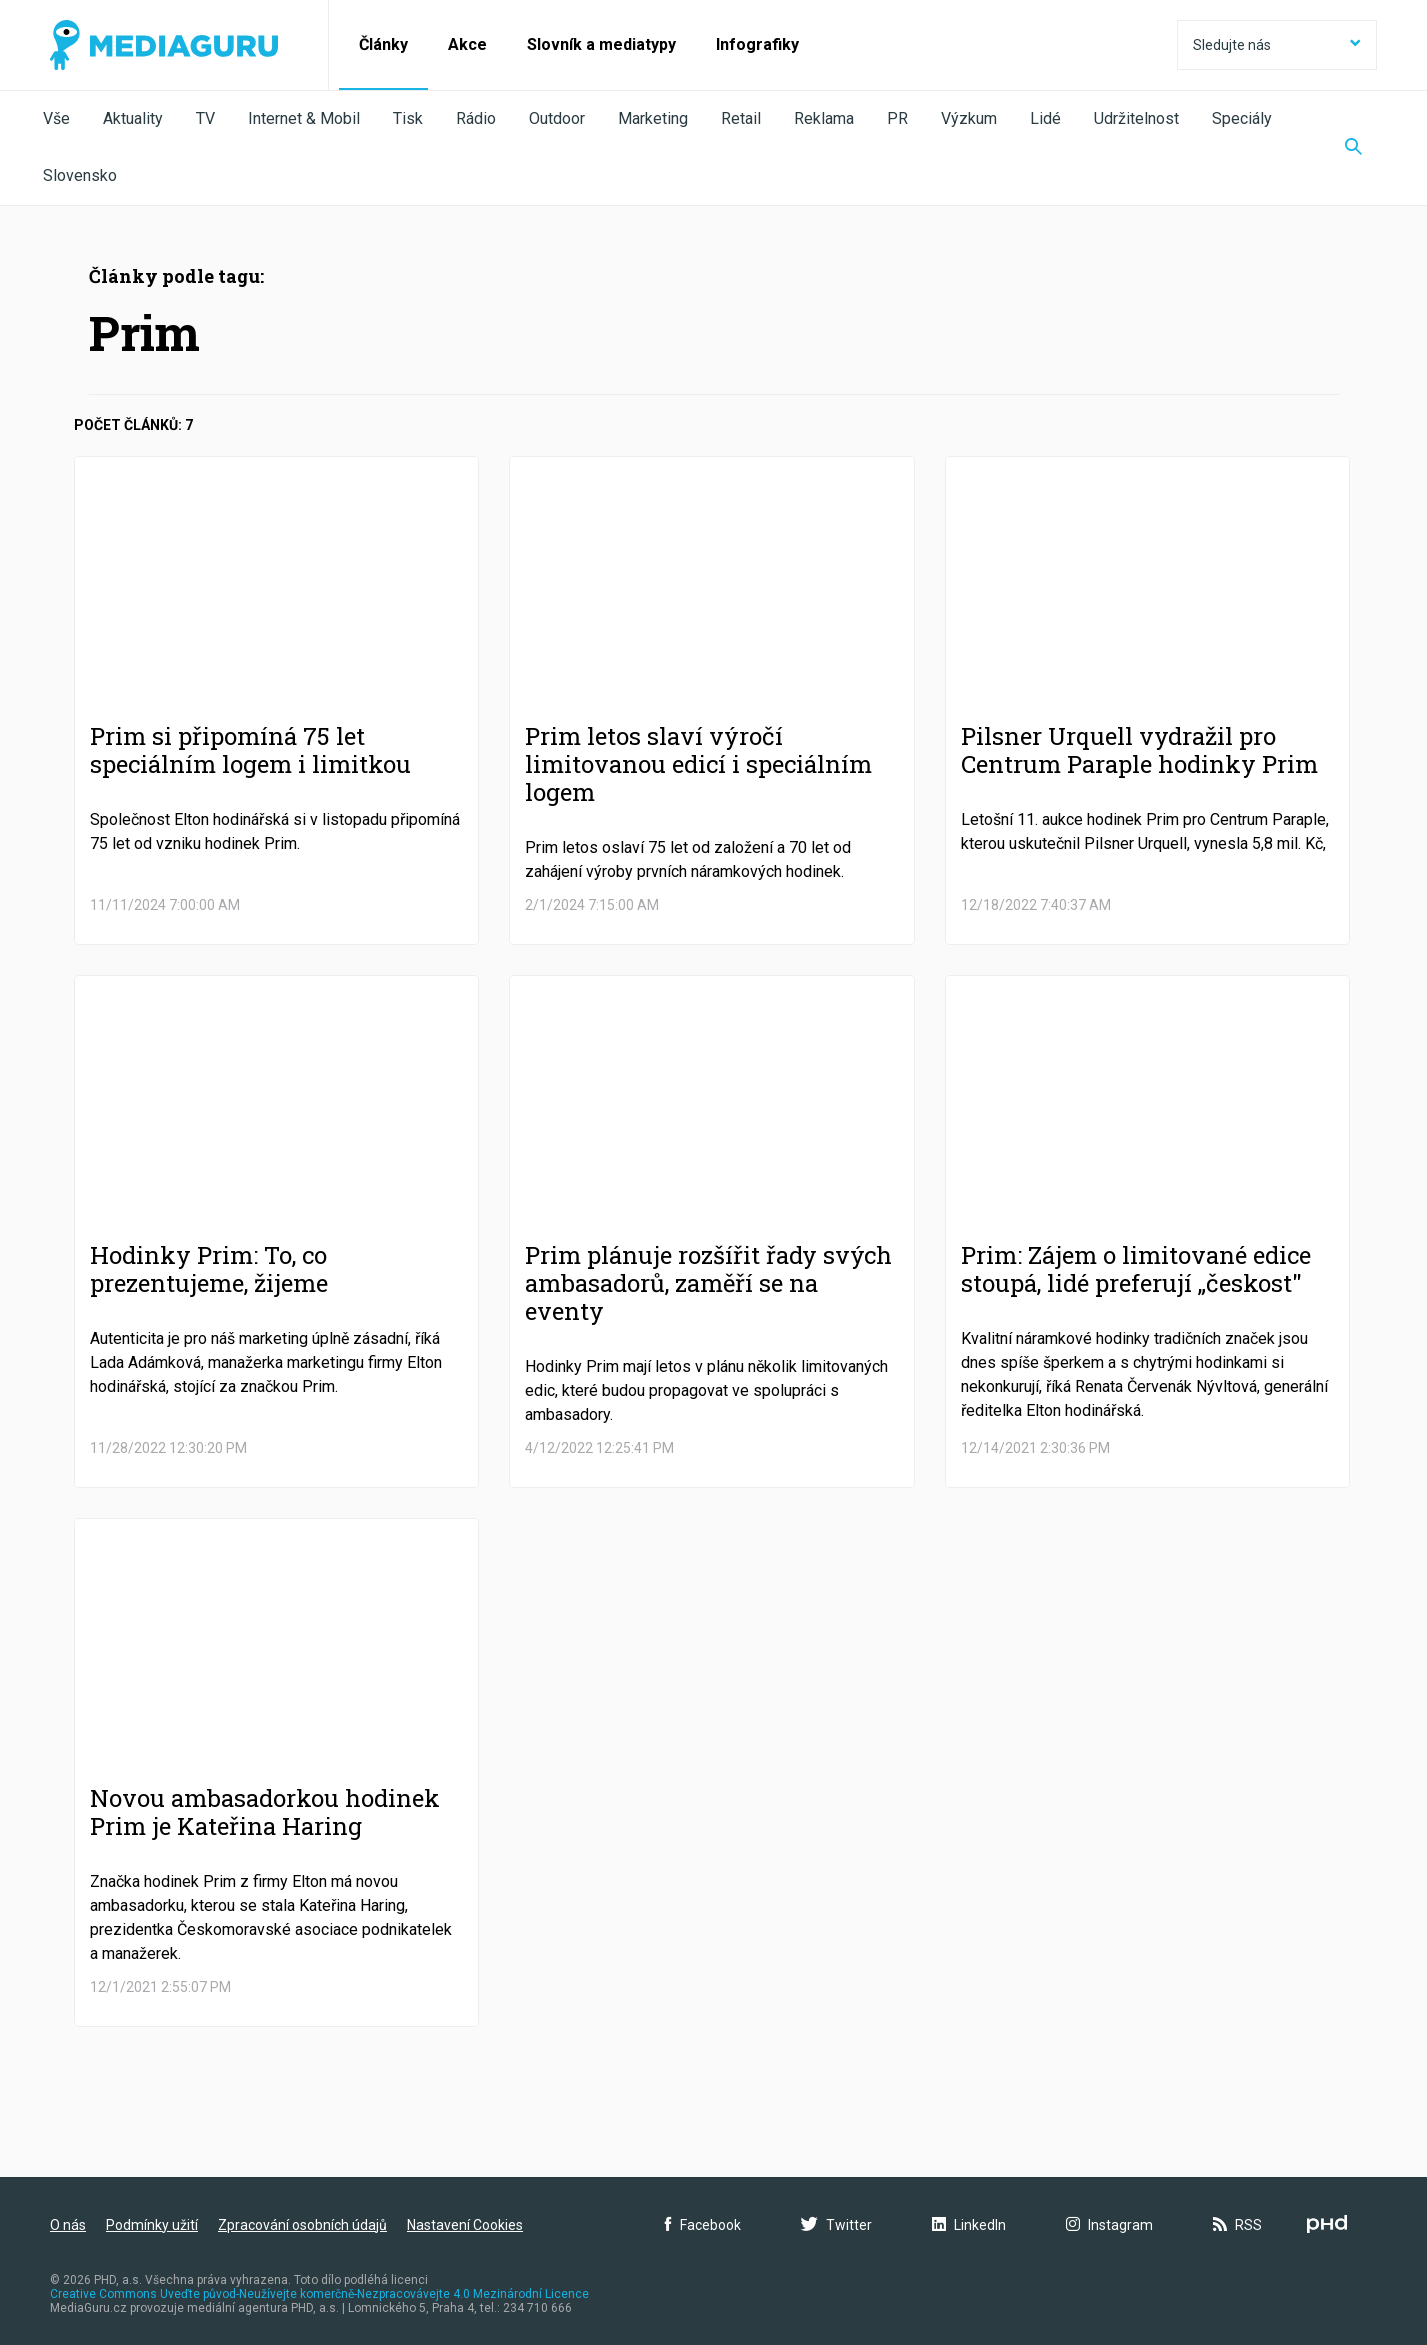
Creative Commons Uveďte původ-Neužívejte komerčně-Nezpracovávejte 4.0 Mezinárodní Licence (319, 2294)
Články (383, 44)
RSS (1237, 2225)
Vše (56, 118)
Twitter (836, 2225)
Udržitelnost (1136, 118)
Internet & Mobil (304, 118)
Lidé (1045, 118)
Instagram (1109, 2225)
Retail (741, 118)
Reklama (824, 118)
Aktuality (133, 118)
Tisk (408, 118)
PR (897, 118)
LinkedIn (969, 2225)
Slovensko (80, 175)
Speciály (1242, 118)
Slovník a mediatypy (601, 44)
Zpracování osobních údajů (302, 2225)
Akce (467, 44)
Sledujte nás (1277, 45)
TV (205, 118)
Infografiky (757, 44)
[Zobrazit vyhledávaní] (1353, 148)
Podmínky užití (152, 2225)
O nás (68, 2225)
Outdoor (557, 118)
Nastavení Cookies (465, 2225)
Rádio (476, 118)
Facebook (703, 2225)
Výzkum (969, 118)
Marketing (653, 118)
